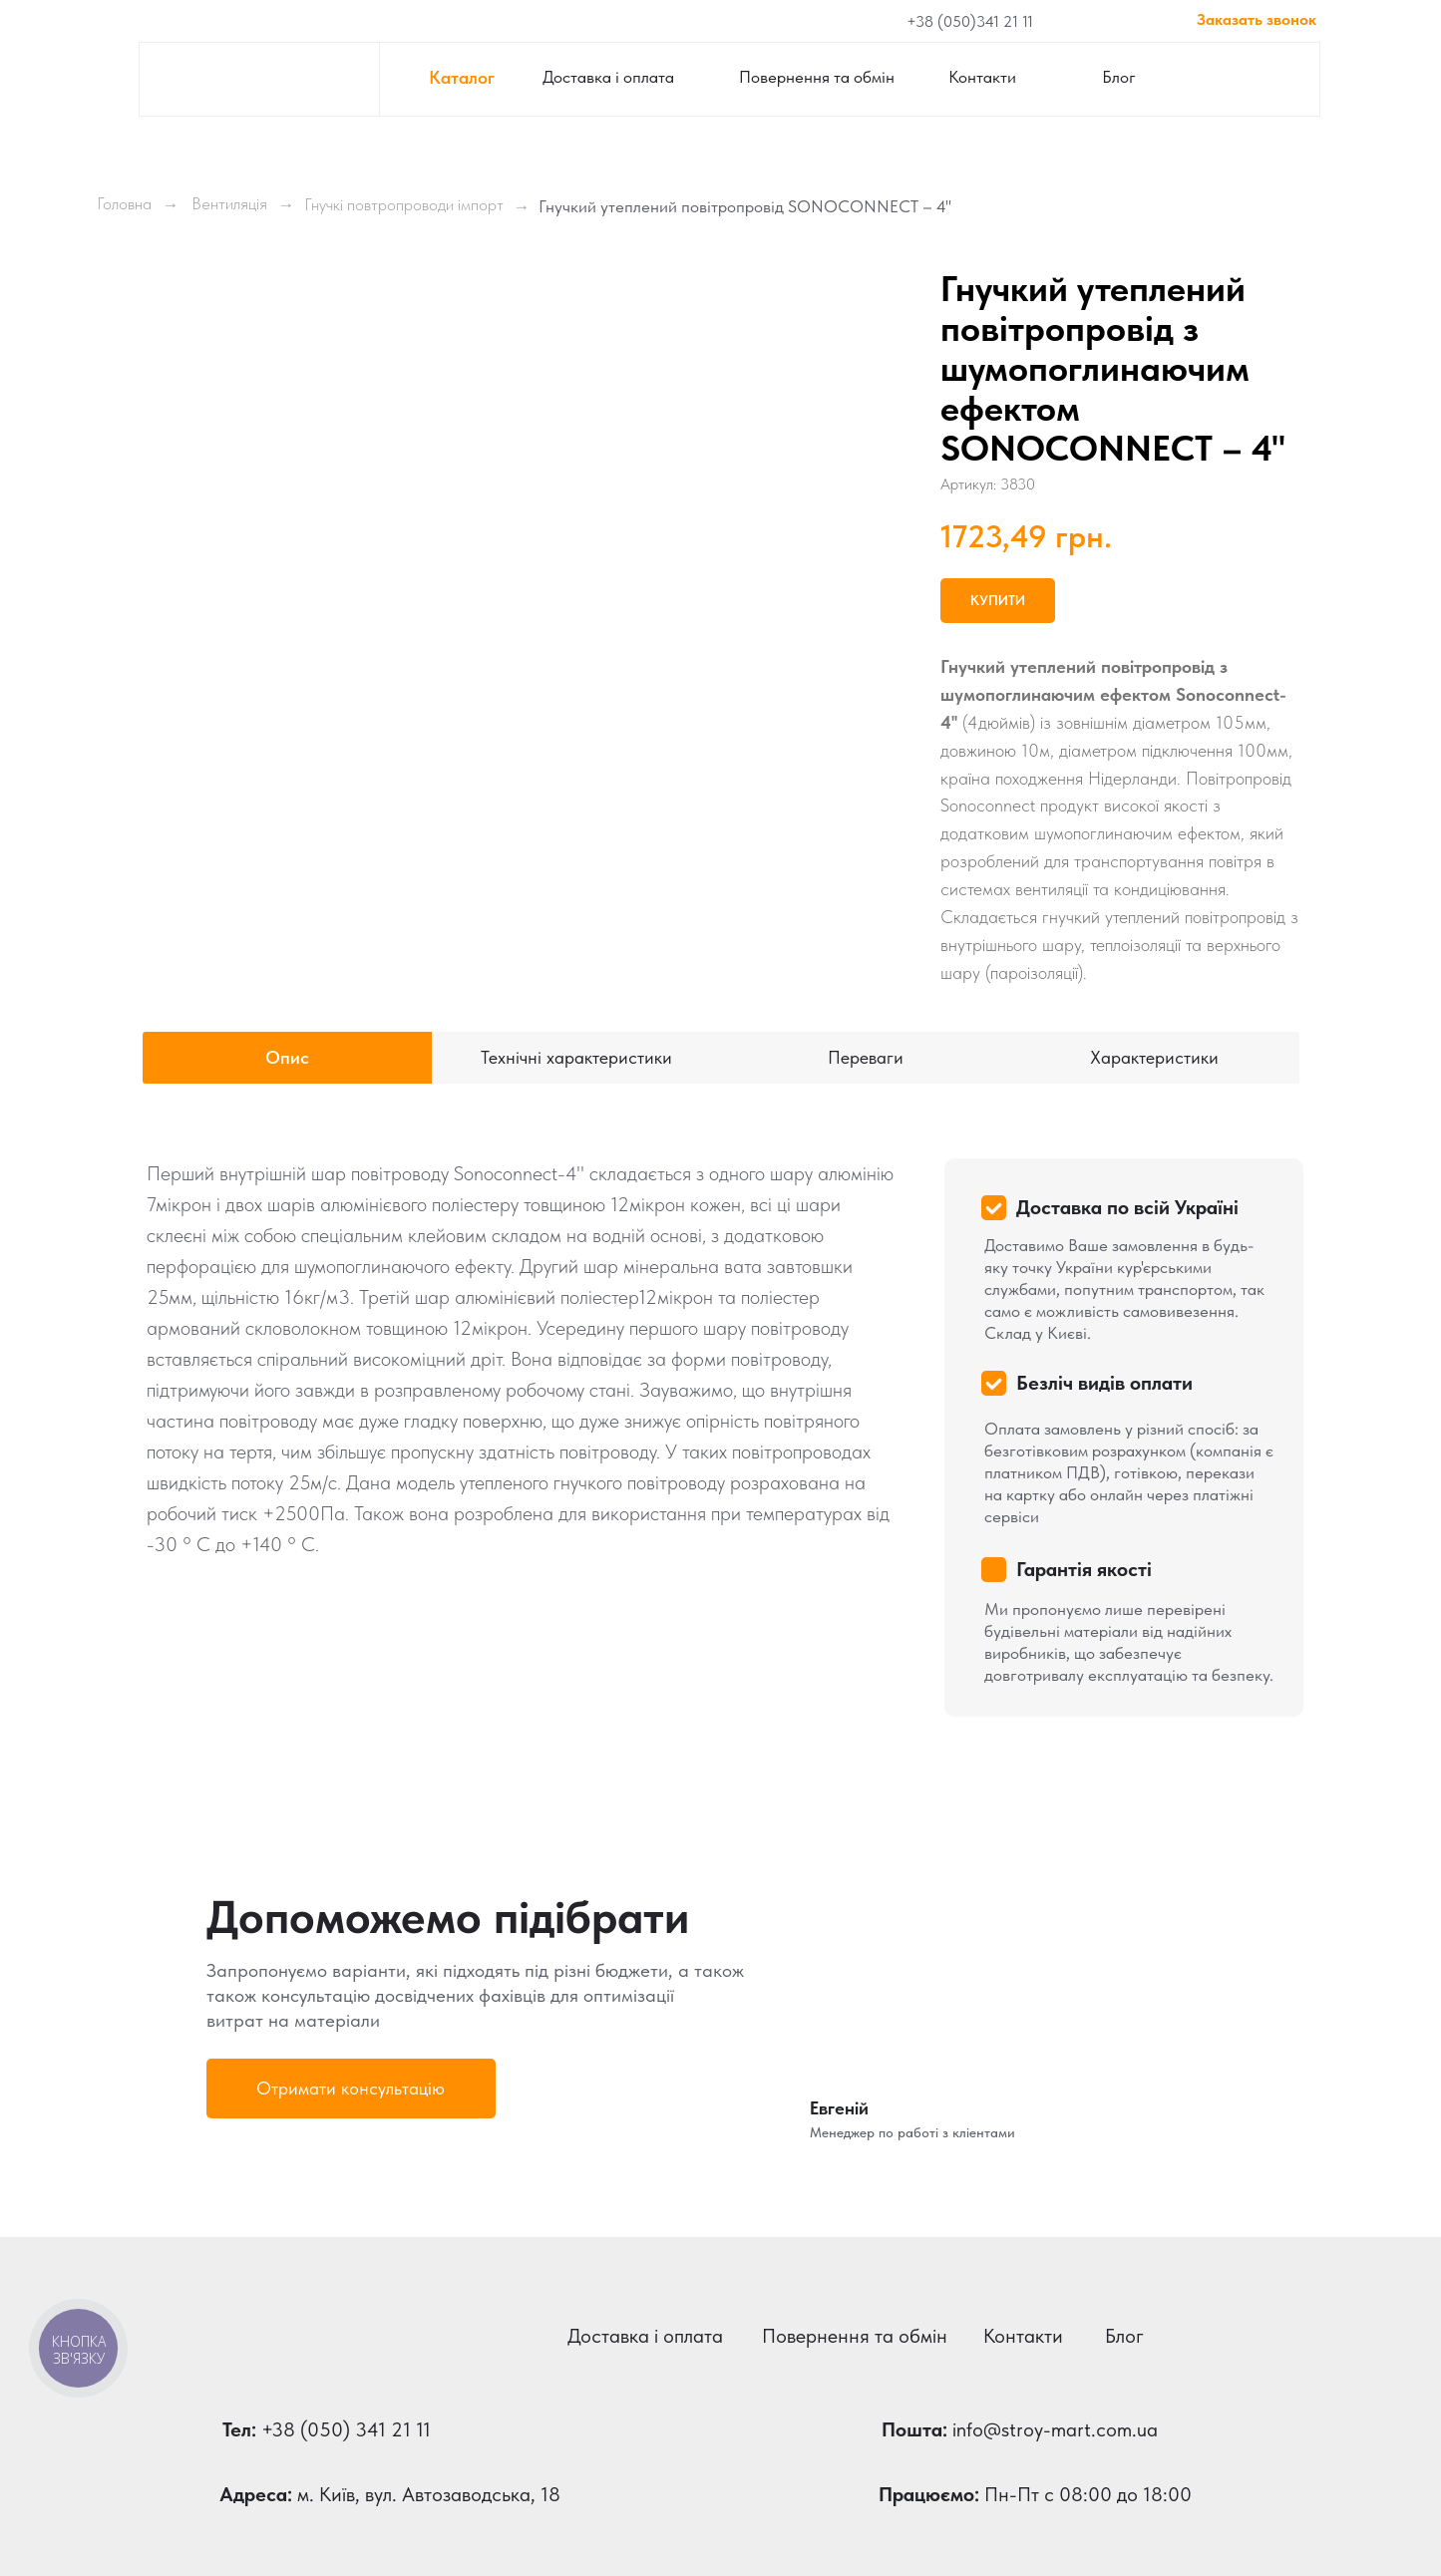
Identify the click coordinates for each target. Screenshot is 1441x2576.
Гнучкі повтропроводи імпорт (404, 204)
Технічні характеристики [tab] (576, 1057)
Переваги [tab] (865, 1057)
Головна (124, 203)
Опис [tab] (287, 1057)
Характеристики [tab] (1154, 1057)
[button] (351, 2088)
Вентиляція (229, 203)
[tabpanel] (720, 1426)
